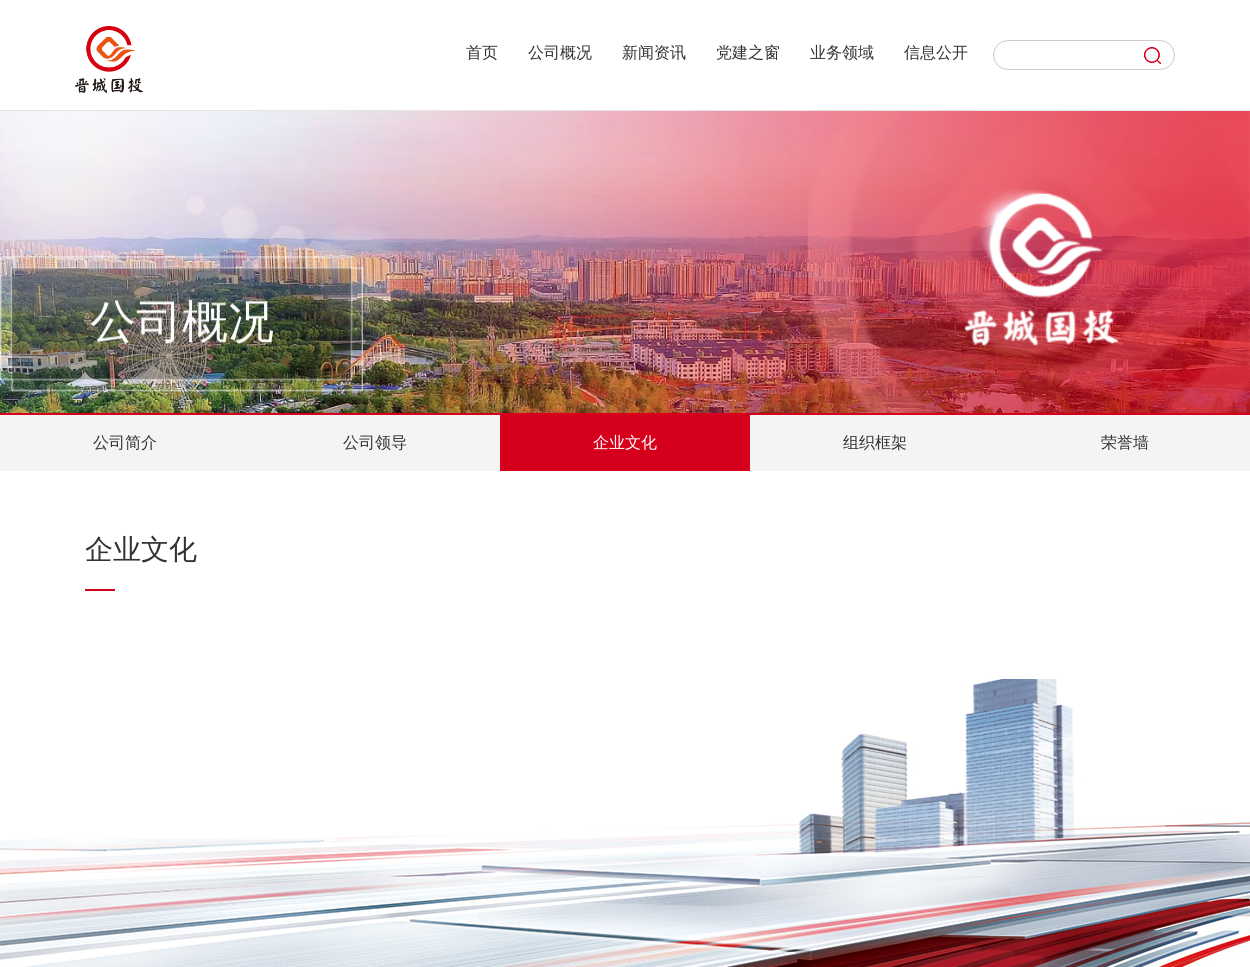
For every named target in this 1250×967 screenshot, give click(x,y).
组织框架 (875, 442)
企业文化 (625, 442)
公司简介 (125, 442)
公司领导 (375, 442)
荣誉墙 (1125, 442)
